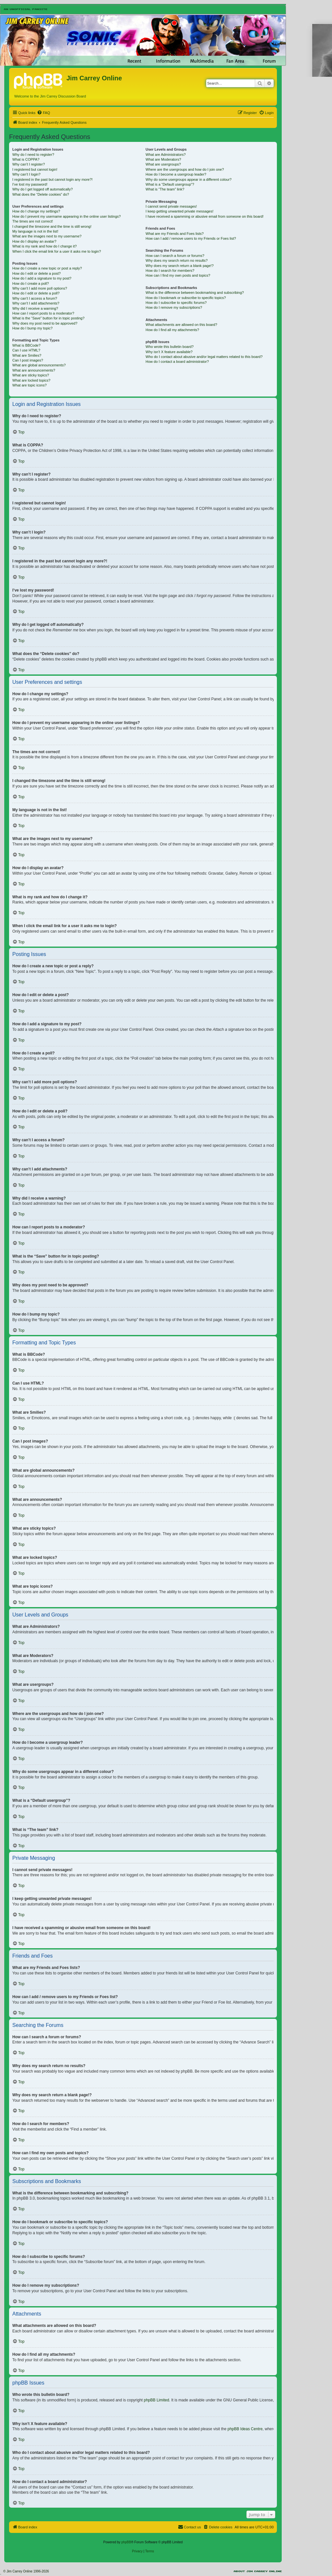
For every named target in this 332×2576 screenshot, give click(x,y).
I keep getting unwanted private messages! (179, 211)
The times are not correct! (32, 221)
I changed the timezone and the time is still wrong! (51, 226)
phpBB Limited (156, 2400)
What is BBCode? (26, 345)
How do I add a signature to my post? (41, 278)
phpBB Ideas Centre (245, 2429)
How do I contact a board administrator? (177, 361)
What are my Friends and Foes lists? (175, 234)
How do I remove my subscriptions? (174, 307)
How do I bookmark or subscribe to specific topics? (186, 298)
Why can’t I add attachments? (35, 303)
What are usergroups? (163, 164)
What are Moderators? (163, 159)
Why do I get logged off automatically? (42, 189)
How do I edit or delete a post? (36, 273)
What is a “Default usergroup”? (170, 184)
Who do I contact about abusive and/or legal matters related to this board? (204, 357)
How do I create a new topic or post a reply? (47, 268)
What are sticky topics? (30, 375)
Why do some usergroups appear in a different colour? (188, 179)
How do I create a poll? (30, 283)
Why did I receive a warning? (35, 308)
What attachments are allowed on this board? (181, 325)
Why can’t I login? (26, 174)
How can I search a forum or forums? (175, 256)
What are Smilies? (26, 355)
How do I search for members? (170, 270)
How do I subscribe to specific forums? (176, 303)
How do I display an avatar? (34, 241)
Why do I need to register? (33, 154)
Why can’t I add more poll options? (39, 288)
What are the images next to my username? (46, 236)
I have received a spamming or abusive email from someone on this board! (205, 216)
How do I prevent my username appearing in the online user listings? (66, 216)
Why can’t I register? (28, 164)
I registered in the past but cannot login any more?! (52, 179)
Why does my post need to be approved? (44, 323)
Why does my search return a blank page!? (180, 266)
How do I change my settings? (36, 211)
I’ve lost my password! (29, 184)
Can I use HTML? (26, 350)
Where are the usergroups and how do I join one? (185, 169)
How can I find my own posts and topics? (178, 275)
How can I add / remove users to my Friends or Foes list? (191, 238)
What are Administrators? (166, 154)
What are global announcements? (39, 365)
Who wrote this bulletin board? (170, 347)
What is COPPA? (26, 159)
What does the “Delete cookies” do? (40, 194)
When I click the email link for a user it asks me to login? (56, 251)
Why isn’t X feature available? (169, 352)
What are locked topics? (31, 380)
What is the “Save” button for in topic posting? (48, 318)
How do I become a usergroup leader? (176, 174)
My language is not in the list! (35, 231)
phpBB (126, 2542)
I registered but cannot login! (34, 169)
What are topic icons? (29, 385)
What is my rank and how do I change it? (44, 246)
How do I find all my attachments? (172, 330)
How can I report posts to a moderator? (43, 313)
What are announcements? (33, 370)
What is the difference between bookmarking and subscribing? (195, 292)
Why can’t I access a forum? (34, 298)
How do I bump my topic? (32, 328)
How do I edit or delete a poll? (36, 293)
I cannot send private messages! (171, 206)
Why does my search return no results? (177, 260)
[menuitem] (43, 113)
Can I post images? (27, 360)
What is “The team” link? (165, 189)
